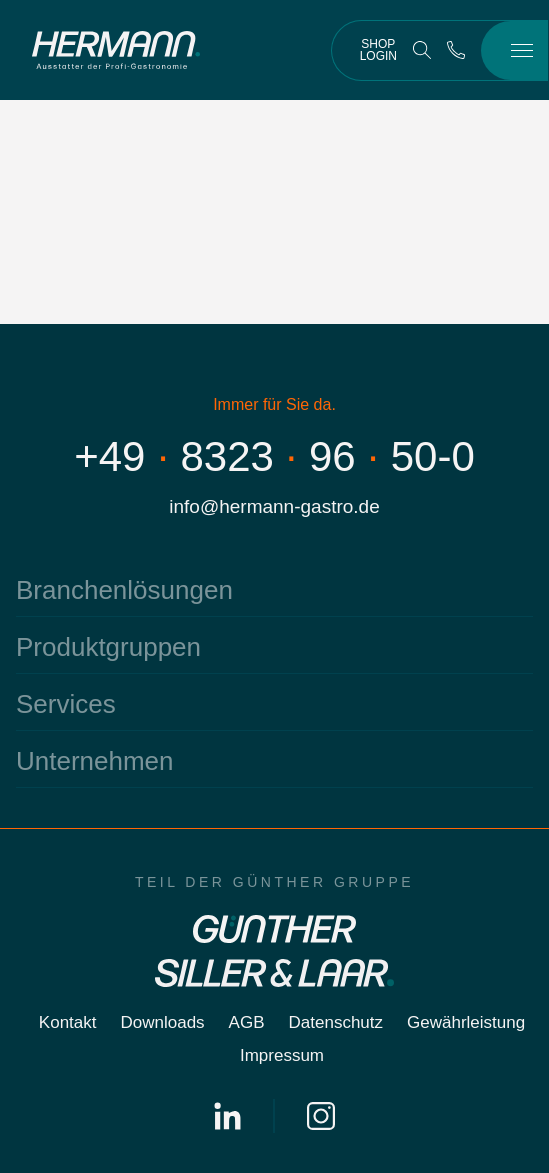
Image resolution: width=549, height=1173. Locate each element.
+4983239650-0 (274, 456)
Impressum (282, 1055)
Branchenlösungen (124, 590)
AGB (247, 1022)
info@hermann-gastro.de (274, 506)
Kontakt (68, 1022)
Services (66, 704)
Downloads (163, 1022)
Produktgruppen (108, 647)
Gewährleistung (466, 1022)
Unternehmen (95, 761)
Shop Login (378, 50)
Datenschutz (336, 1022)
